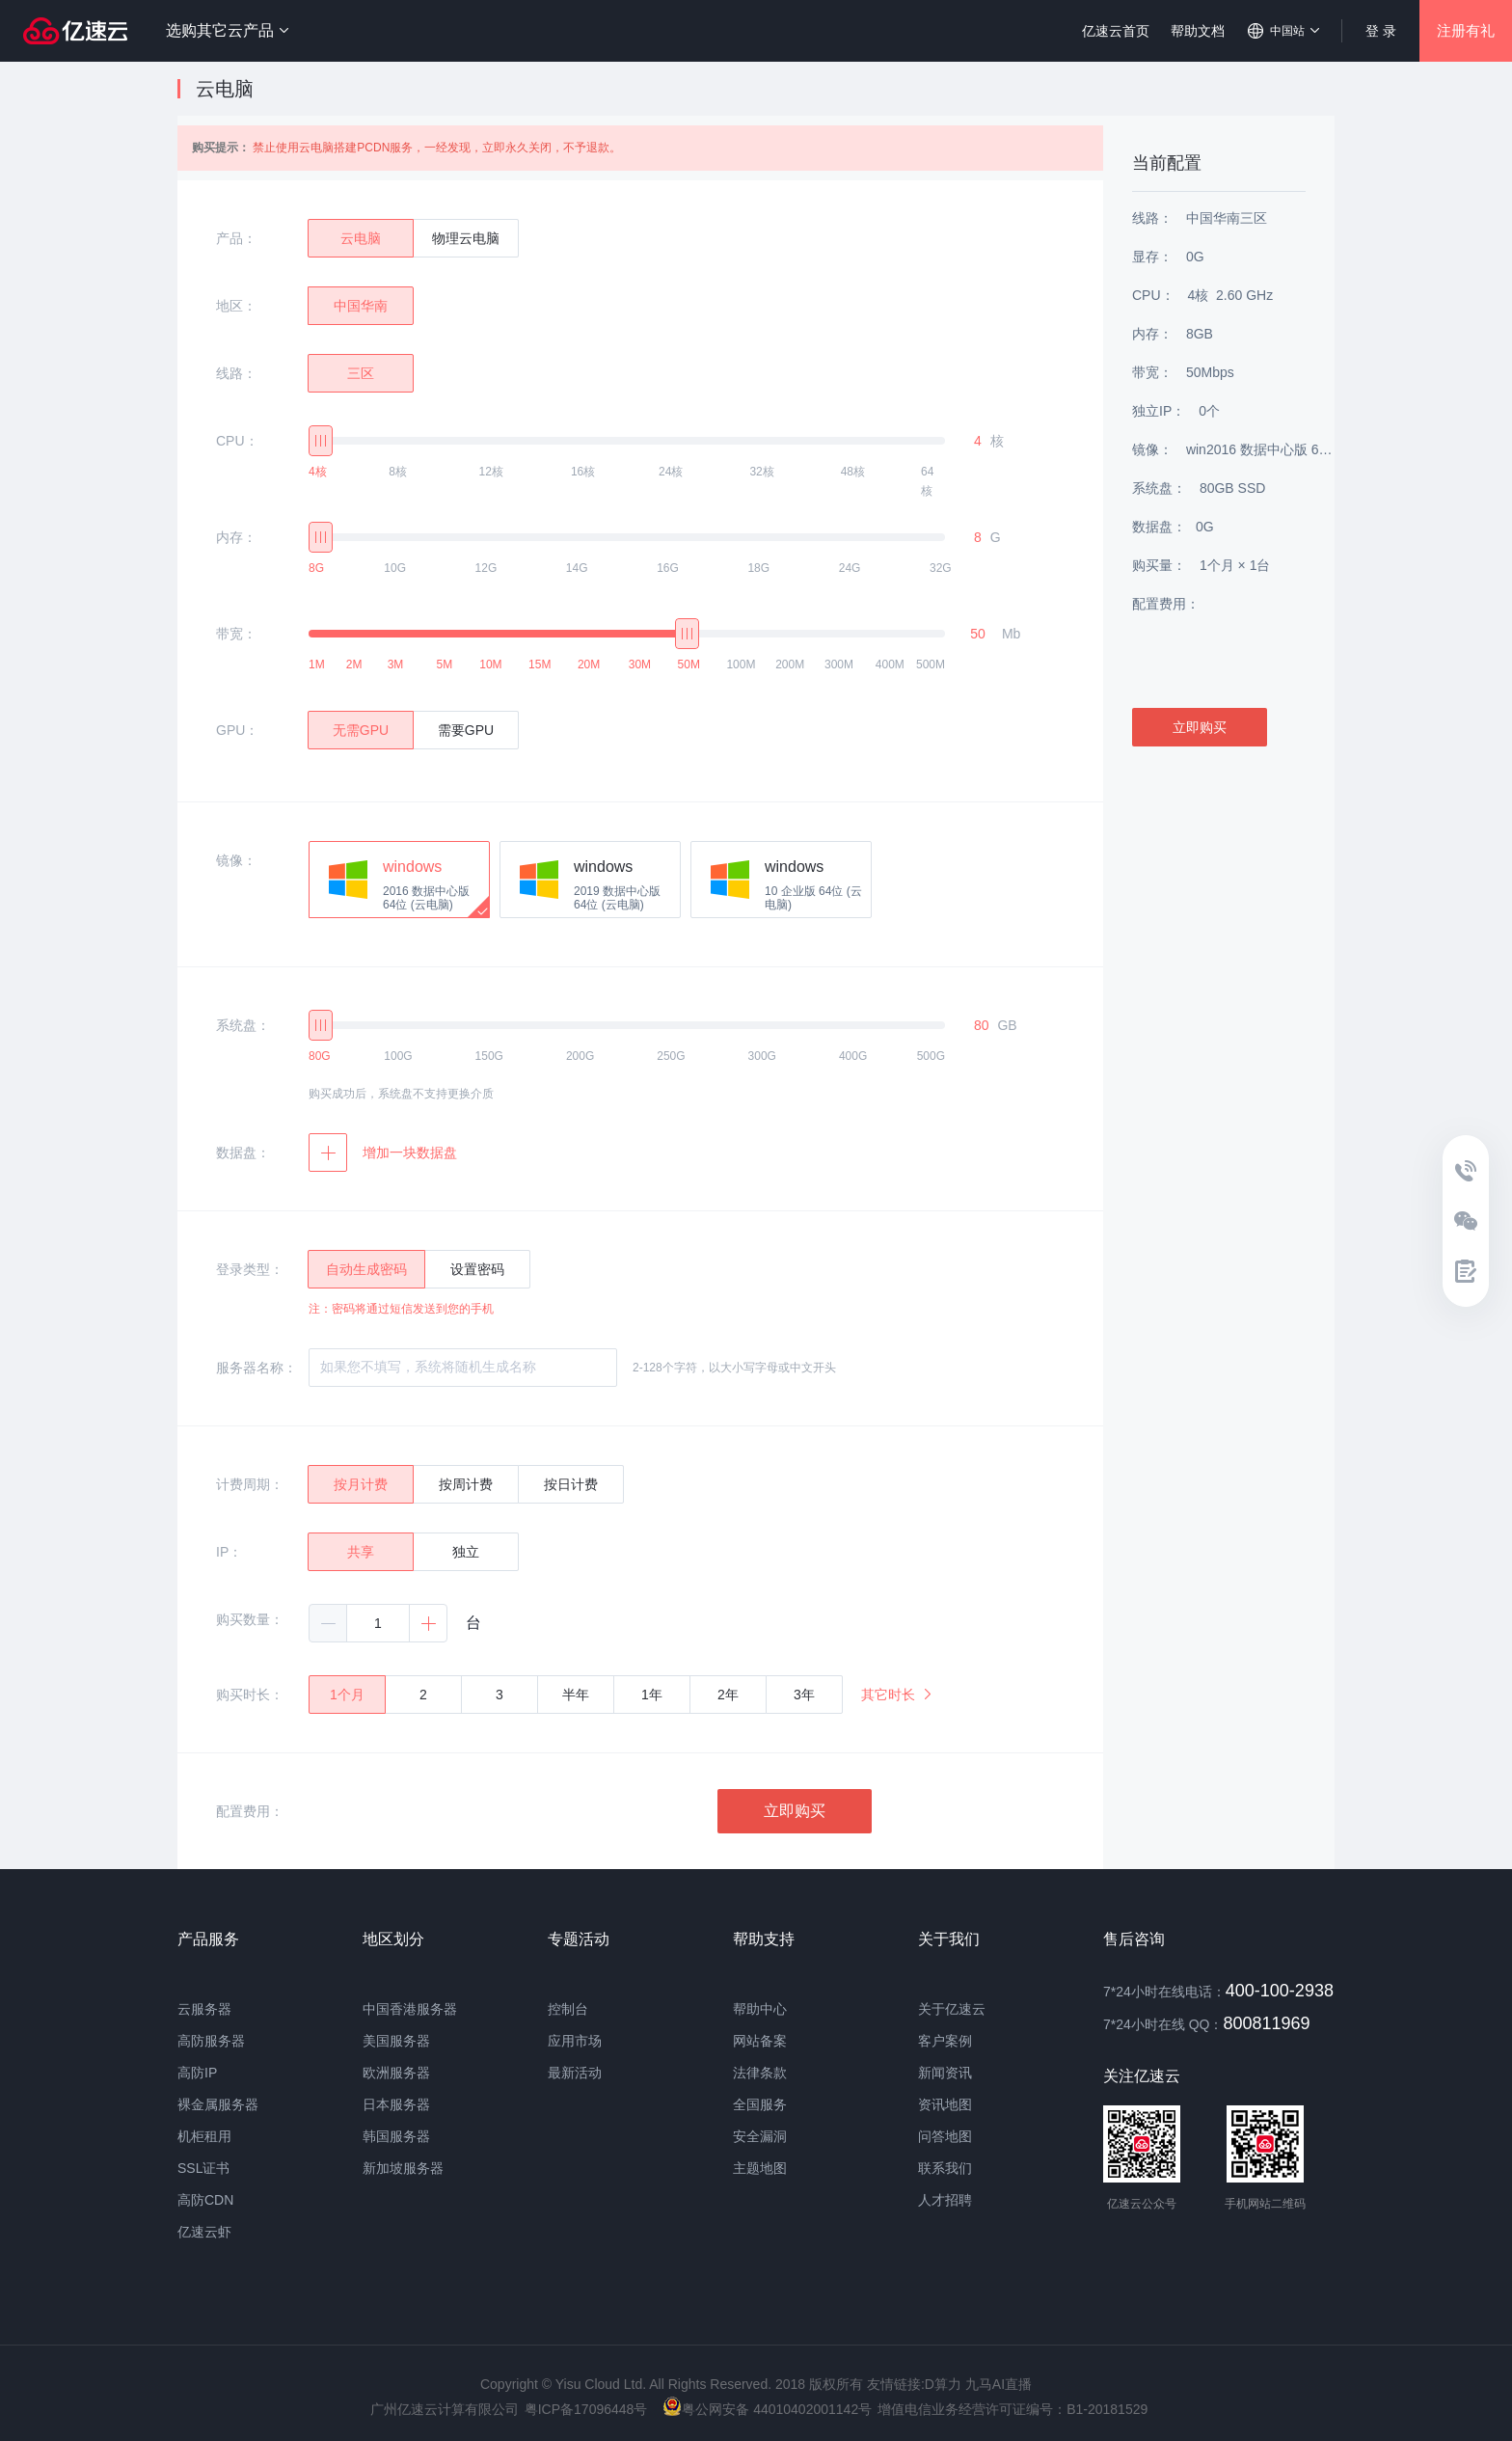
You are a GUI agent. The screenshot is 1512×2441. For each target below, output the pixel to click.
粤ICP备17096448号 (586, 2409)
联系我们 (945, 2168)
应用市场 (575, 2040)
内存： (236, 537)
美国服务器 (396, 2040)
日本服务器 (396, 2104)
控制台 (568, 2009)
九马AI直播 (998, 2384)
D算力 (943, 2384)
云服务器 (204, 2009)
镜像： (236, 860)
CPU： (237, 440)
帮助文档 (1198, 31)
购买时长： (250, 1694)
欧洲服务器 (396, 2072)
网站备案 (760, 2040)
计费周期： (250, 1484)
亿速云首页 (1115, 31)
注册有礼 (1466, 30)
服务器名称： (256, 1367)
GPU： (237, 730)
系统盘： (243, 1025)
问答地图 (945, 2136)
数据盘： (243, 1152)
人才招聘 (945, 2200)
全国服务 (760, 2104)
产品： (236, 238)
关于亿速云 (952, 2009)
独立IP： (1158, 411)
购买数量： (250, 1619)
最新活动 (575, 2072)
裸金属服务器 (217, 2104)
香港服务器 (423, 2009)
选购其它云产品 (227, 30)
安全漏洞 (760, 2136)
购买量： (1159, 565)
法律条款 (760, 2072)
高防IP (197, 2072)
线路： (236, 373)
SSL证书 (203, 2168)
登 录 (1380, 31)
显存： (1152, 256)
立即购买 (794, 1811)
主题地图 (760, 2168)
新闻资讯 (945, 2072)
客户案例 (945, 2040)
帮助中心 (760, 2009)
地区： (236, 305)
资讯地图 (945, 2104)
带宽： (236, 633)
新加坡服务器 (403, 2168)
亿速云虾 (204, 2231)
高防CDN (205, 2200)
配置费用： (250, 1811)
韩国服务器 (396, 2136)
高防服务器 (211, 2040)
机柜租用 (204, 2136)
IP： (229, 1552)
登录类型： (250, 1269)
